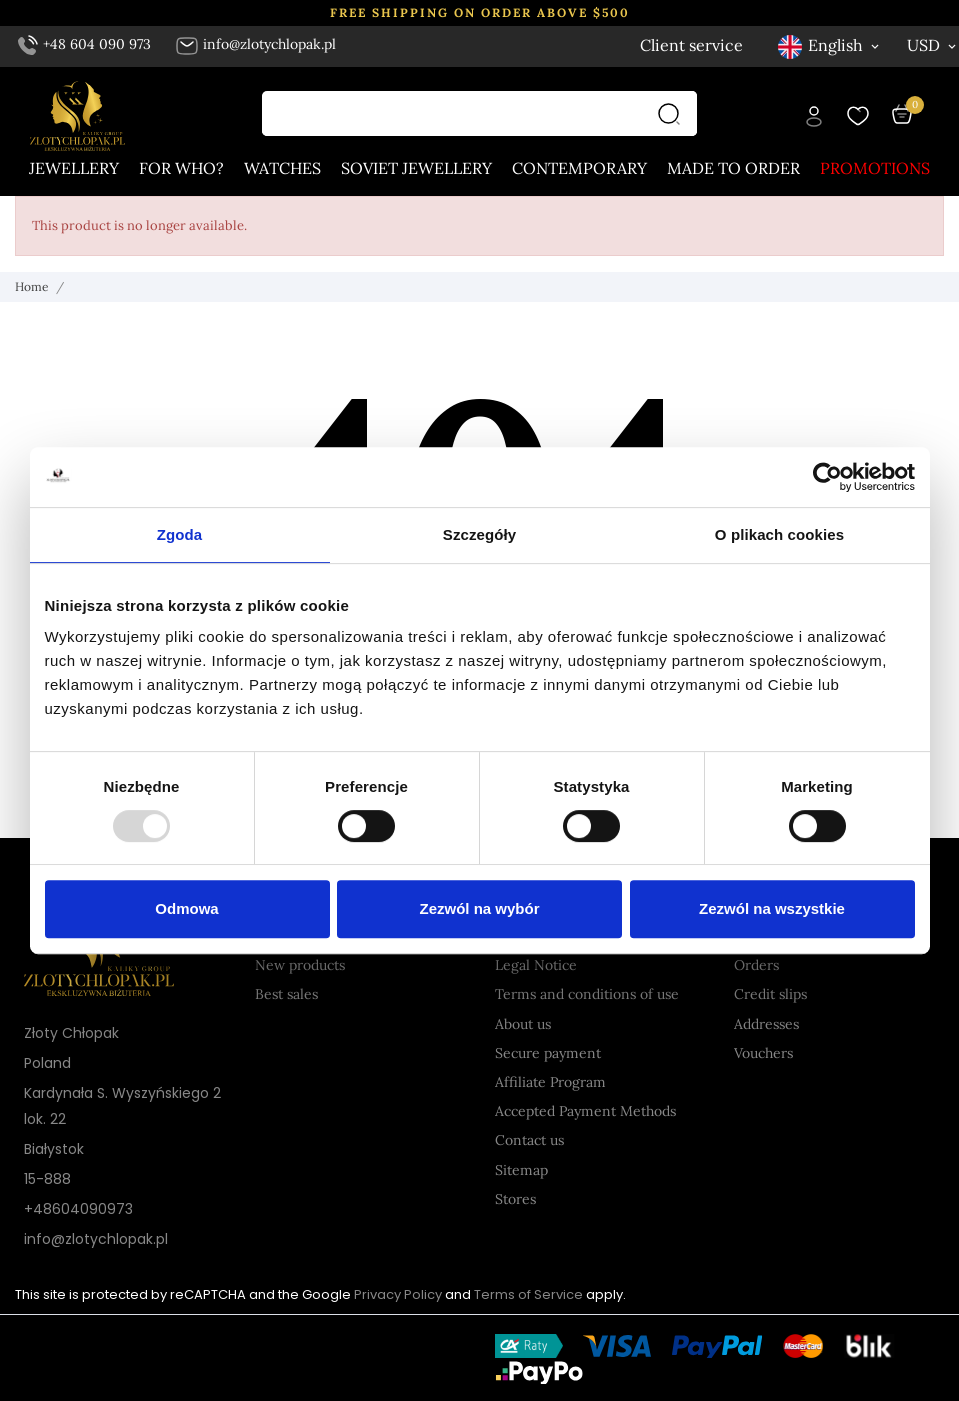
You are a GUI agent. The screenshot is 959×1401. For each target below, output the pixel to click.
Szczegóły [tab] (479, 534)
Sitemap (521, 1170)
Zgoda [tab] (180, 534)
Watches (282, 168)
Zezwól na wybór (479, 908)
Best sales (286, 994)
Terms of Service (528, 1294)
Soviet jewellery (416, 168)
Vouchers (763, 1053)
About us (523, 1024)
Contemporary (579, 168)
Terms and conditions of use (587, 994)
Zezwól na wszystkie (772, 908)
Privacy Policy (398, 1294)
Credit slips (770, 994)
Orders (756, 965)
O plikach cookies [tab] (779, 534)
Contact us (529, 1140)
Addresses (766, 1024)
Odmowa (186, 908)
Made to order (733, 168)
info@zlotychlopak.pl (255, 44)
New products (300, 965)
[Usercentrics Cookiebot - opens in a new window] (827, 477)
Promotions (875, 168)
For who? (181, 168)
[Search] (674, 113)
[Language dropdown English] (830, 45)
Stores (515, 1199)
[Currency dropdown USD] (933, 45)
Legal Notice (536, 965)
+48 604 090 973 (85, 44)
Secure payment (548, 1053)
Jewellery (74, 168)
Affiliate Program (550, 1082)
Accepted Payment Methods (585, 1111)
